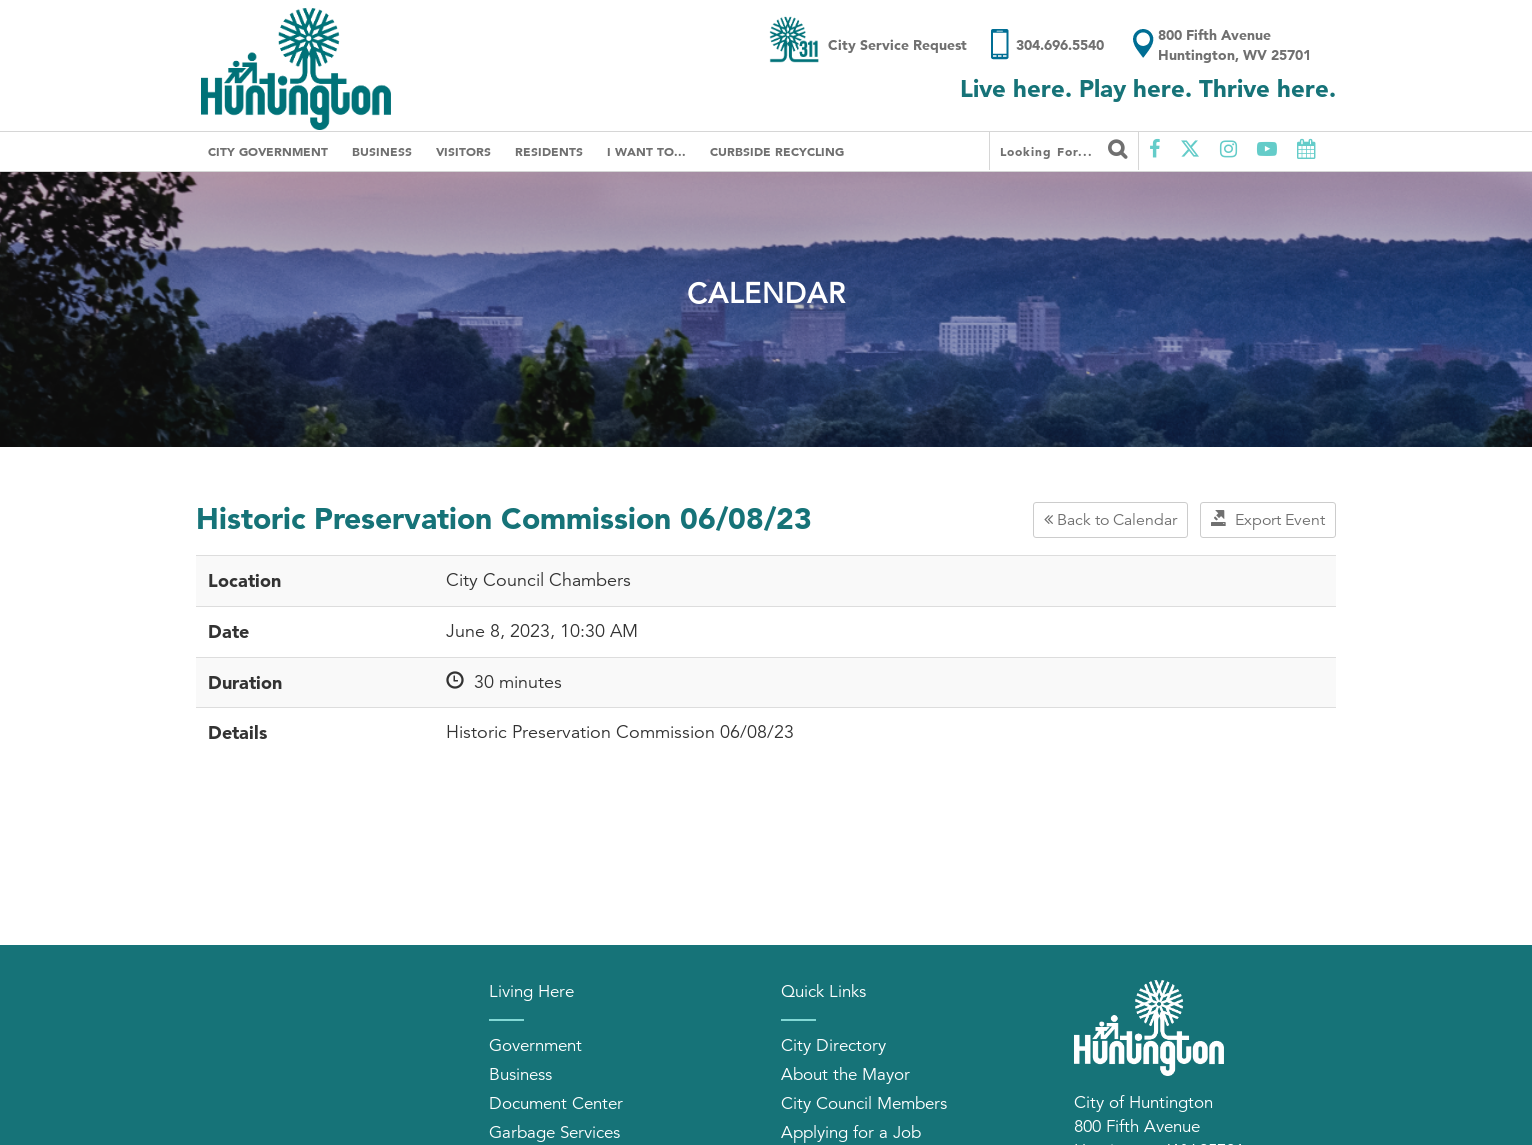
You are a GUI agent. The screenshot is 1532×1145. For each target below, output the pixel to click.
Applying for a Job (851, 1132)
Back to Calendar (1110, 520)
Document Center (556, 1103)
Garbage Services (554, 1132)
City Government (268, 151)
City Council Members (864, 1103)
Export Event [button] (1268, 520)
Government (535, 1045)
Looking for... (1064, 149)
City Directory (833, 1045)
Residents (549, 151)
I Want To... (646, 151)
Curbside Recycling (777, 151)
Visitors (463, 151)
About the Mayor (845, 1074)
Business (382, 151)
